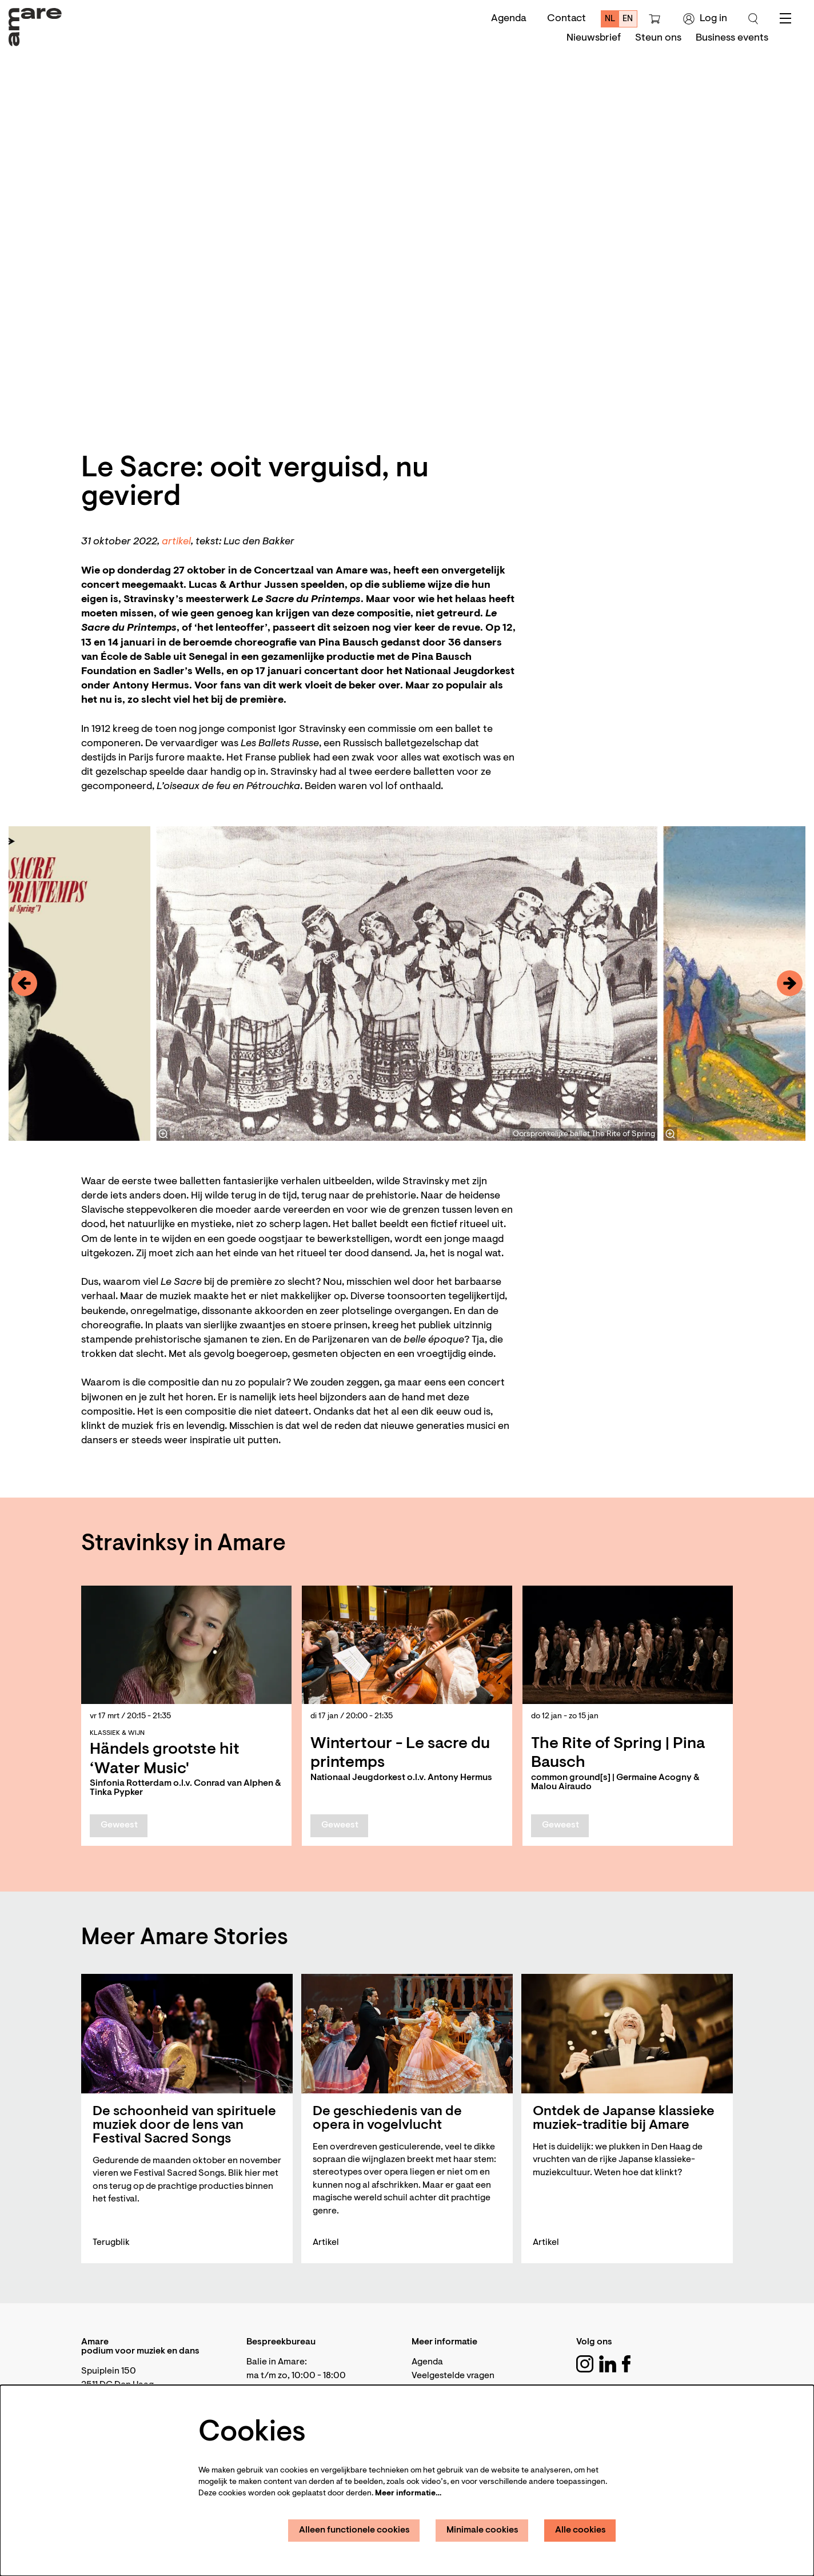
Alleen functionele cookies (354, 2530)
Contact (566, 19)
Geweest (119, 1825)
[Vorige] (24, 983)
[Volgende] (790, 983)
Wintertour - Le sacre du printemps (400, 1753)
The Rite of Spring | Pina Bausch (618, 1753)
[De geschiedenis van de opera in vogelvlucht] (407, 2033)
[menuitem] (593, 38)
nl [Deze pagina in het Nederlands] (610, 19)
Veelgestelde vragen (453, 2375)
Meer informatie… (408, 2494)
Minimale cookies (482, 2530)
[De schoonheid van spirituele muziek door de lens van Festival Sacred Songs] (187, 2033)
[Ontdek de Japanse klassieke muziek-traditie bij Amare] (627, 2033)
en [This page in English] (628, 19)
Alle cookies (580, 2530)
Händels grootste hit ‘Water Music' (165, 1759)
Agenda (508, 19)
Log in (705, 19)
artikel (176, 542)
